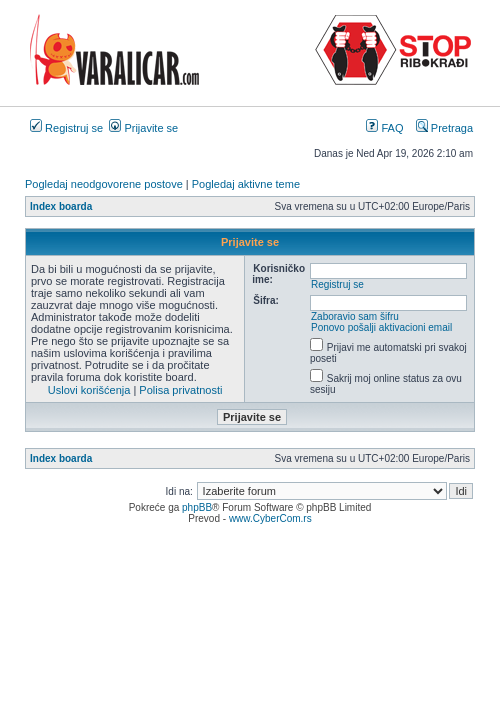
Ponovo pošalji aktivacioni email (381, 327)
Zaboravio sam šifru (355, 316)
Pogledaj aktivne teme (246, 184)
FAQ (384, 128)
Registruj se (66, 128)
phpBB (197, 507)
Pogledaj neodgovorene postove (104, 184)
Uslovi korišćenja (89, 390)
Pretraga (444, 128)
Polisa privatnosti (180, 390)
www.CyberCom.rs (270, 518)
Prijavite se (143, 128)
